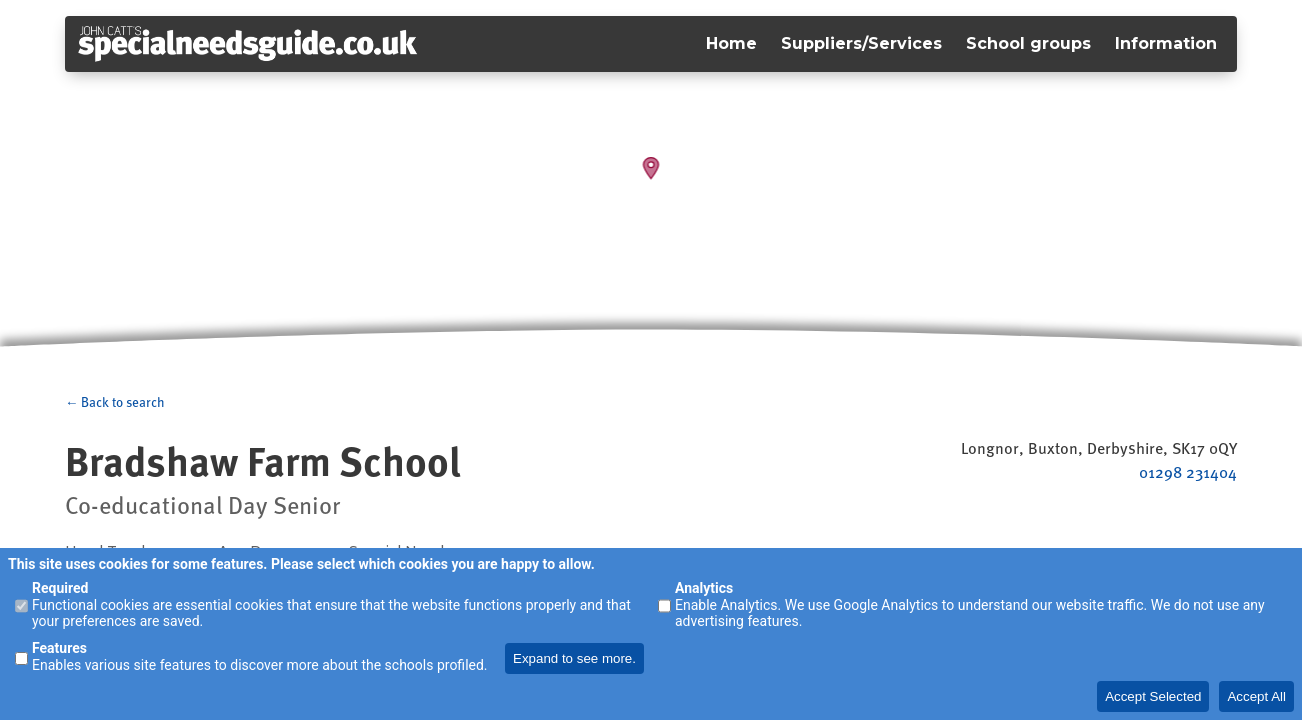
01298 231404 (1188, 472)
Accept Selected (1153, 696)
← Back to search (115, 402)
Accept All (1256, 696)
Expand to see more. (574, 658)
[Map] (651, 180)
